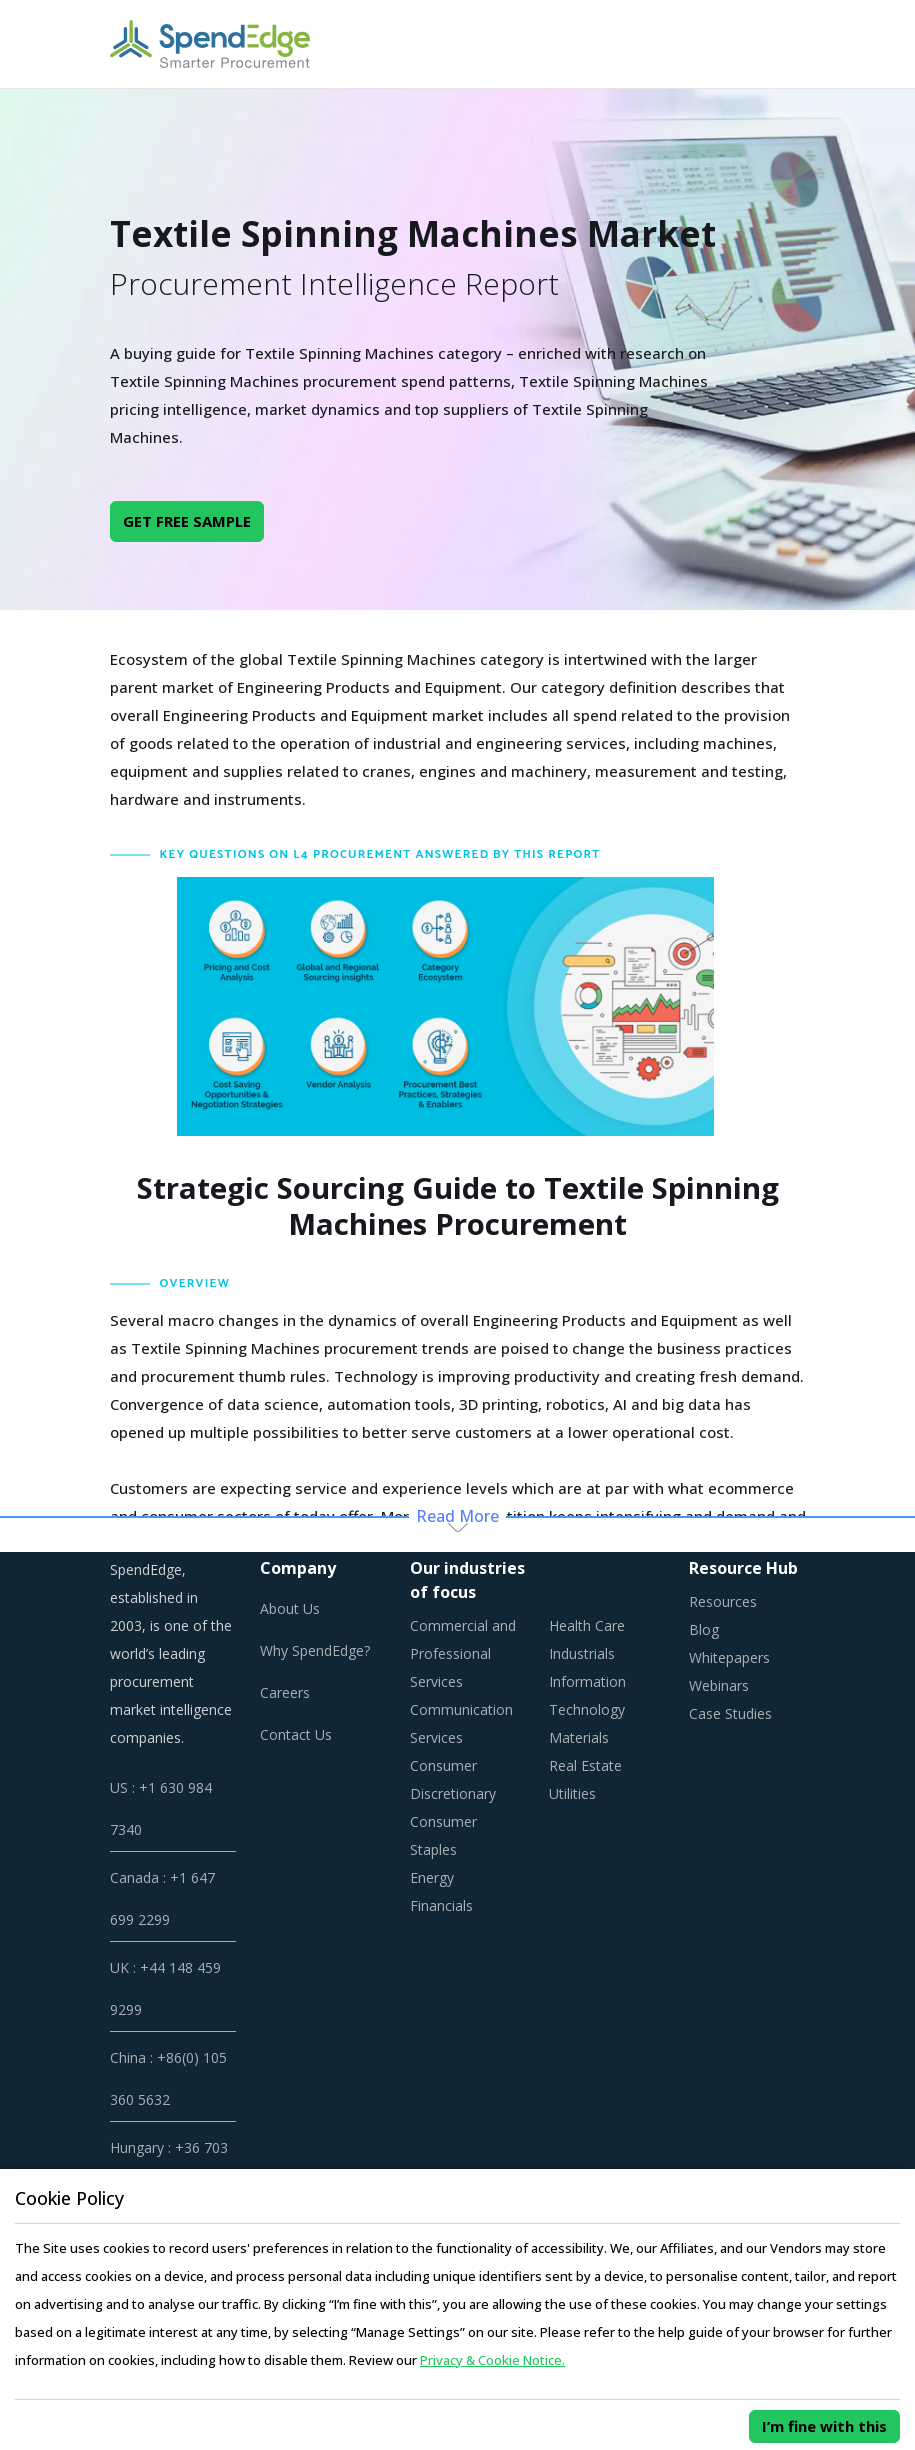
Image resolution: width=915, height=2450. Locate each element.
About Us (290, 1608)
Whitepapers (729, 1657)
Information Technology (587, 1695)
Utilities (572, 1793)
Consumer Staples (443, 1835)
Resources (723, 1601)
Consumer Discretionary (453, 1779)
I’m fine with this (824, 2426)
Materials (579, 1737)
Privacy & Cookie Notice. (492, 2360)
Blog (704, 1629)
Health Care (587, 1625)
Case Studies (730, 1713)
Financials (441, 1905)
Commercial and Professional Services (463, 1653)
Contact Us (296, 1734)
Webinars (719, 1685)
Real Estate (585, 1765)
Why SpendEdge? (315, 1650)
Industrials (582, 1653)
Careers (285, 1692)
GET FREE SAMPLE (187, 521)
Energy (432, 1877)
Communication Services (461, 1723)
